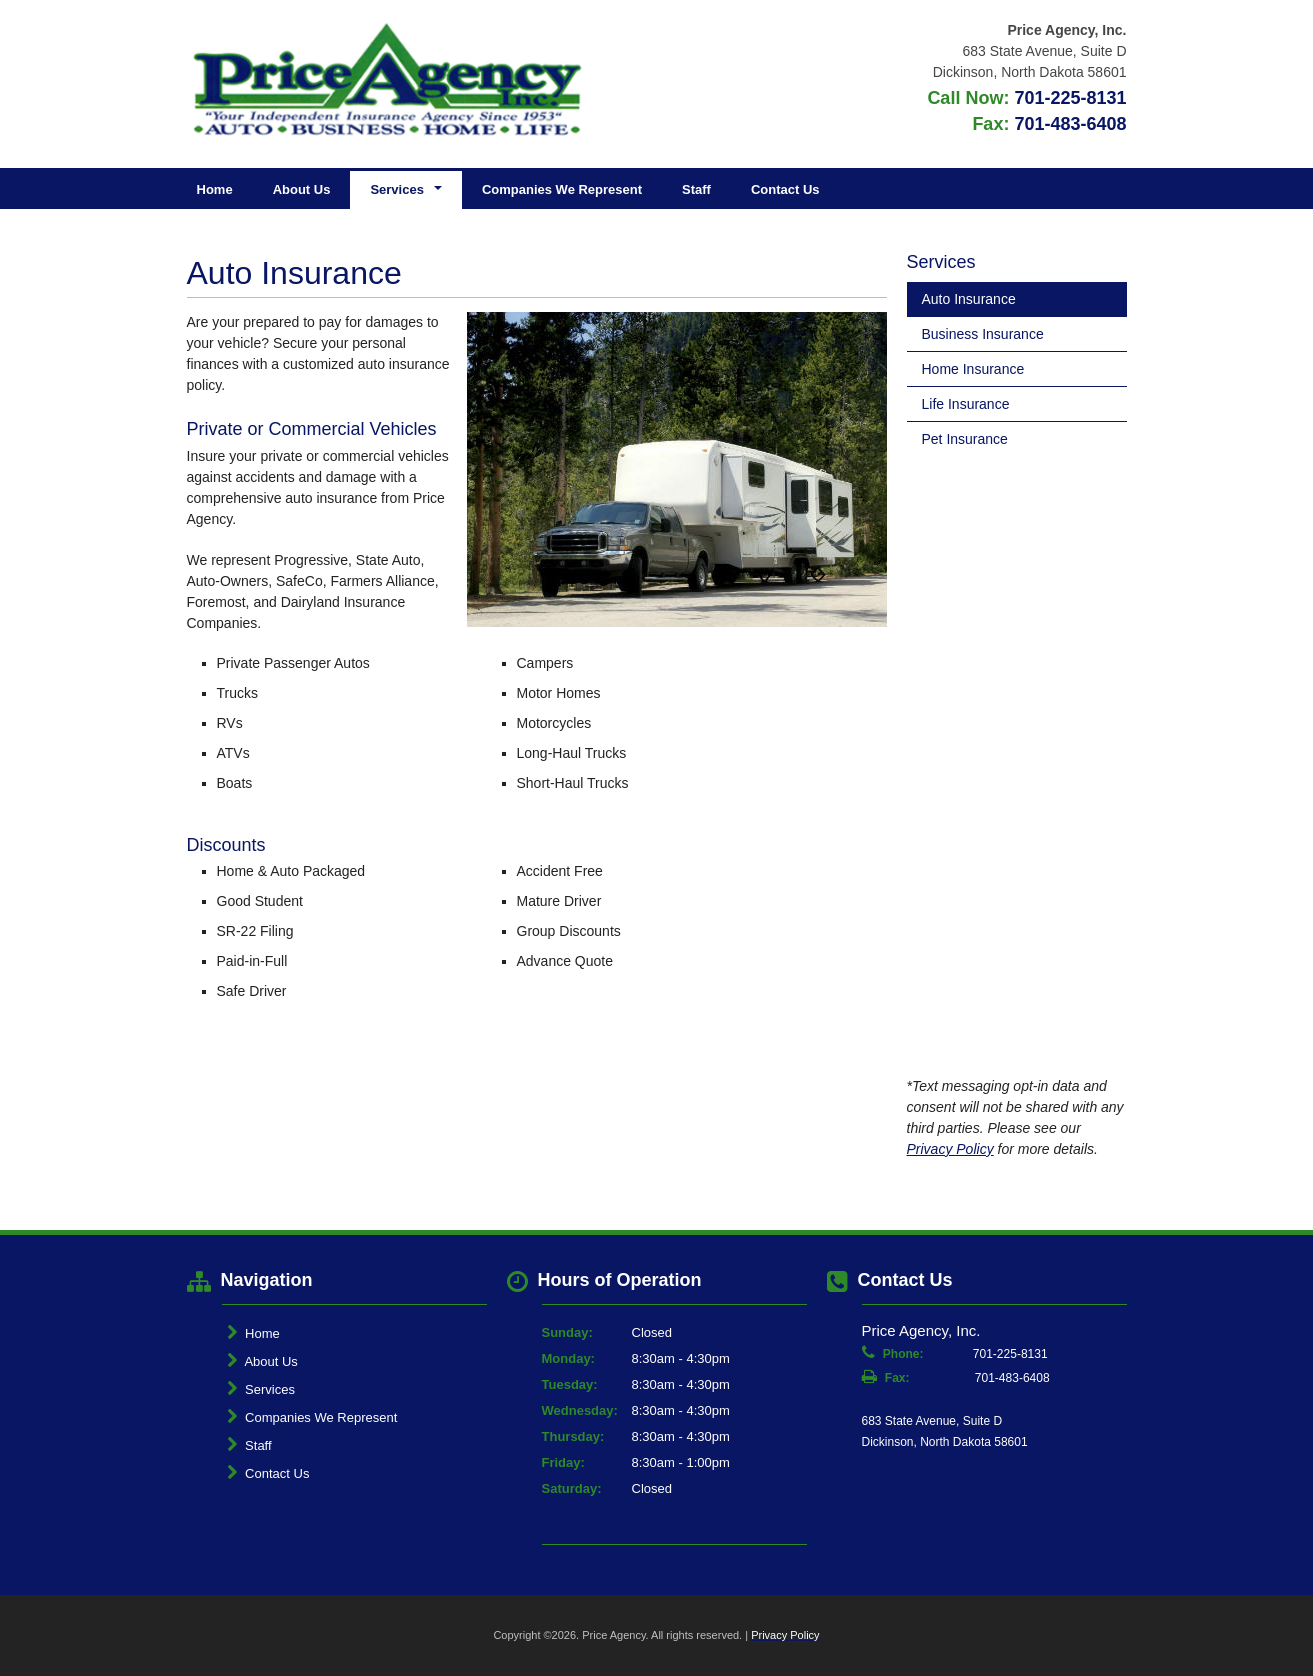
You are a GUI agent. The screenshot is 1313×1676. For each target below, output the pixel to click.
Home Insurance (973, 369)
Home (215, 189)
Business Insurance (983, 334)
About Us (302, 189)
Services (261, 1389)
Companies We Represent (562, 189)
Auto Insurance (969, 299)
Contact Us (785, 189)
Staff (696, 189)
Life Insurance (966, 404)
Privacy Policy (950, 1149)
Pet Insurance (965, 439)
